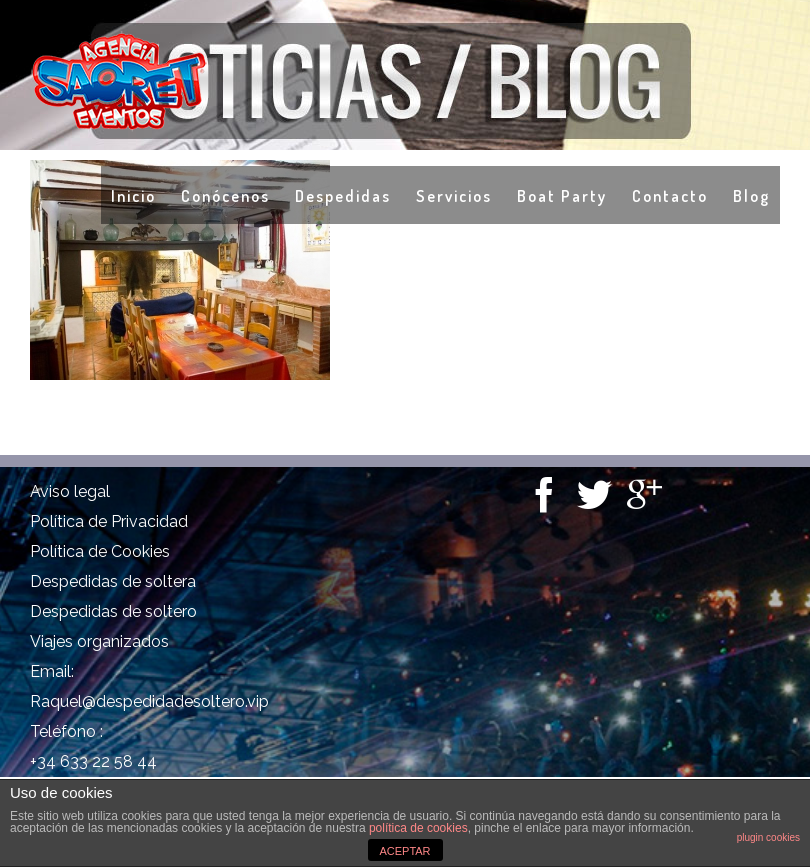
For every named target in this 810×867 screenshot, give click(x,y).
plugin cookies (768, 837)
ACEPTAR (404, 851)
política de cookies (418, 828)
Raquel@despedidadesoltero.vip (149, 701)
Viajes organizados (99, 641)
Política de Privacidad (109, 521)
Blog (751, 196)
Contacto (670, 196)
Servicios (454, 196)
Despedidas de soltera (113, 581)
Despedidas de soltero (113, 611)
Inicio (133, 196)
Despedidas (343, 196)
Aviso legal (70, 491)
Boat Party (562, 196)
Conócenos (225, 196)
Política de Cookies (100, 551)
